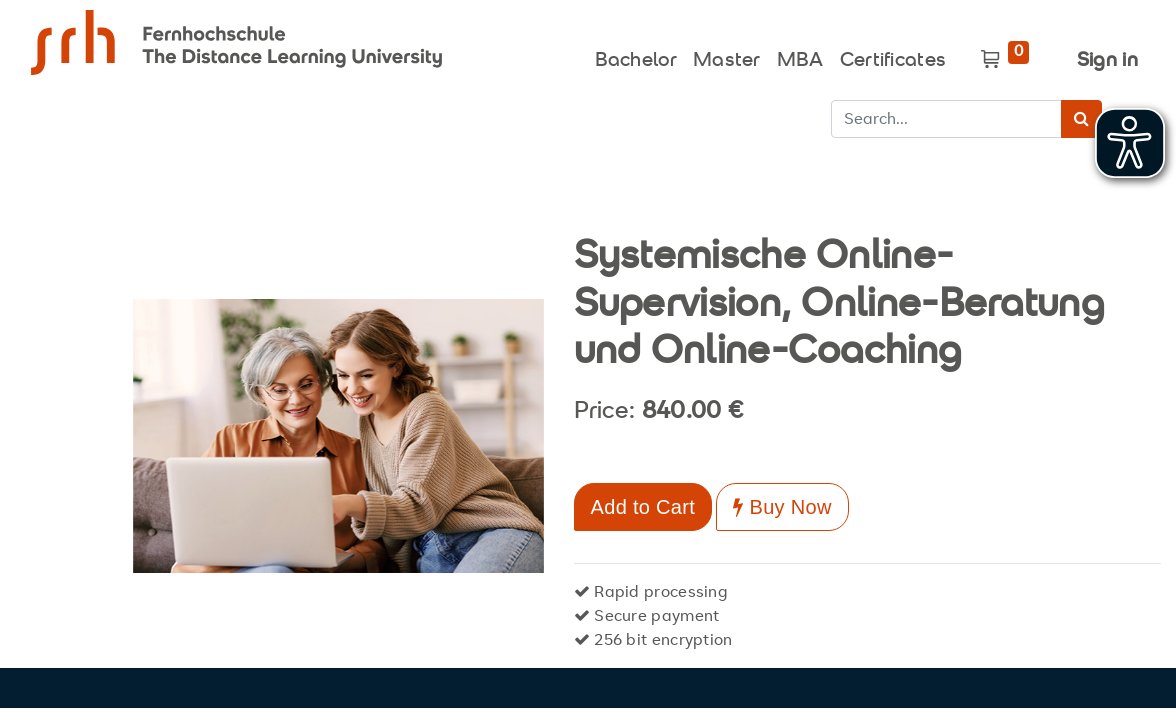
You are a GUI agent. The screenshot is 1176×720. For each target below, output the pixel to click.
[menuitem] (636, 56)
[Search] (1081, 119)
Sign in (1107, 61)
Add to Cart (643, 507)
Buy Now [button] (782, 507)
